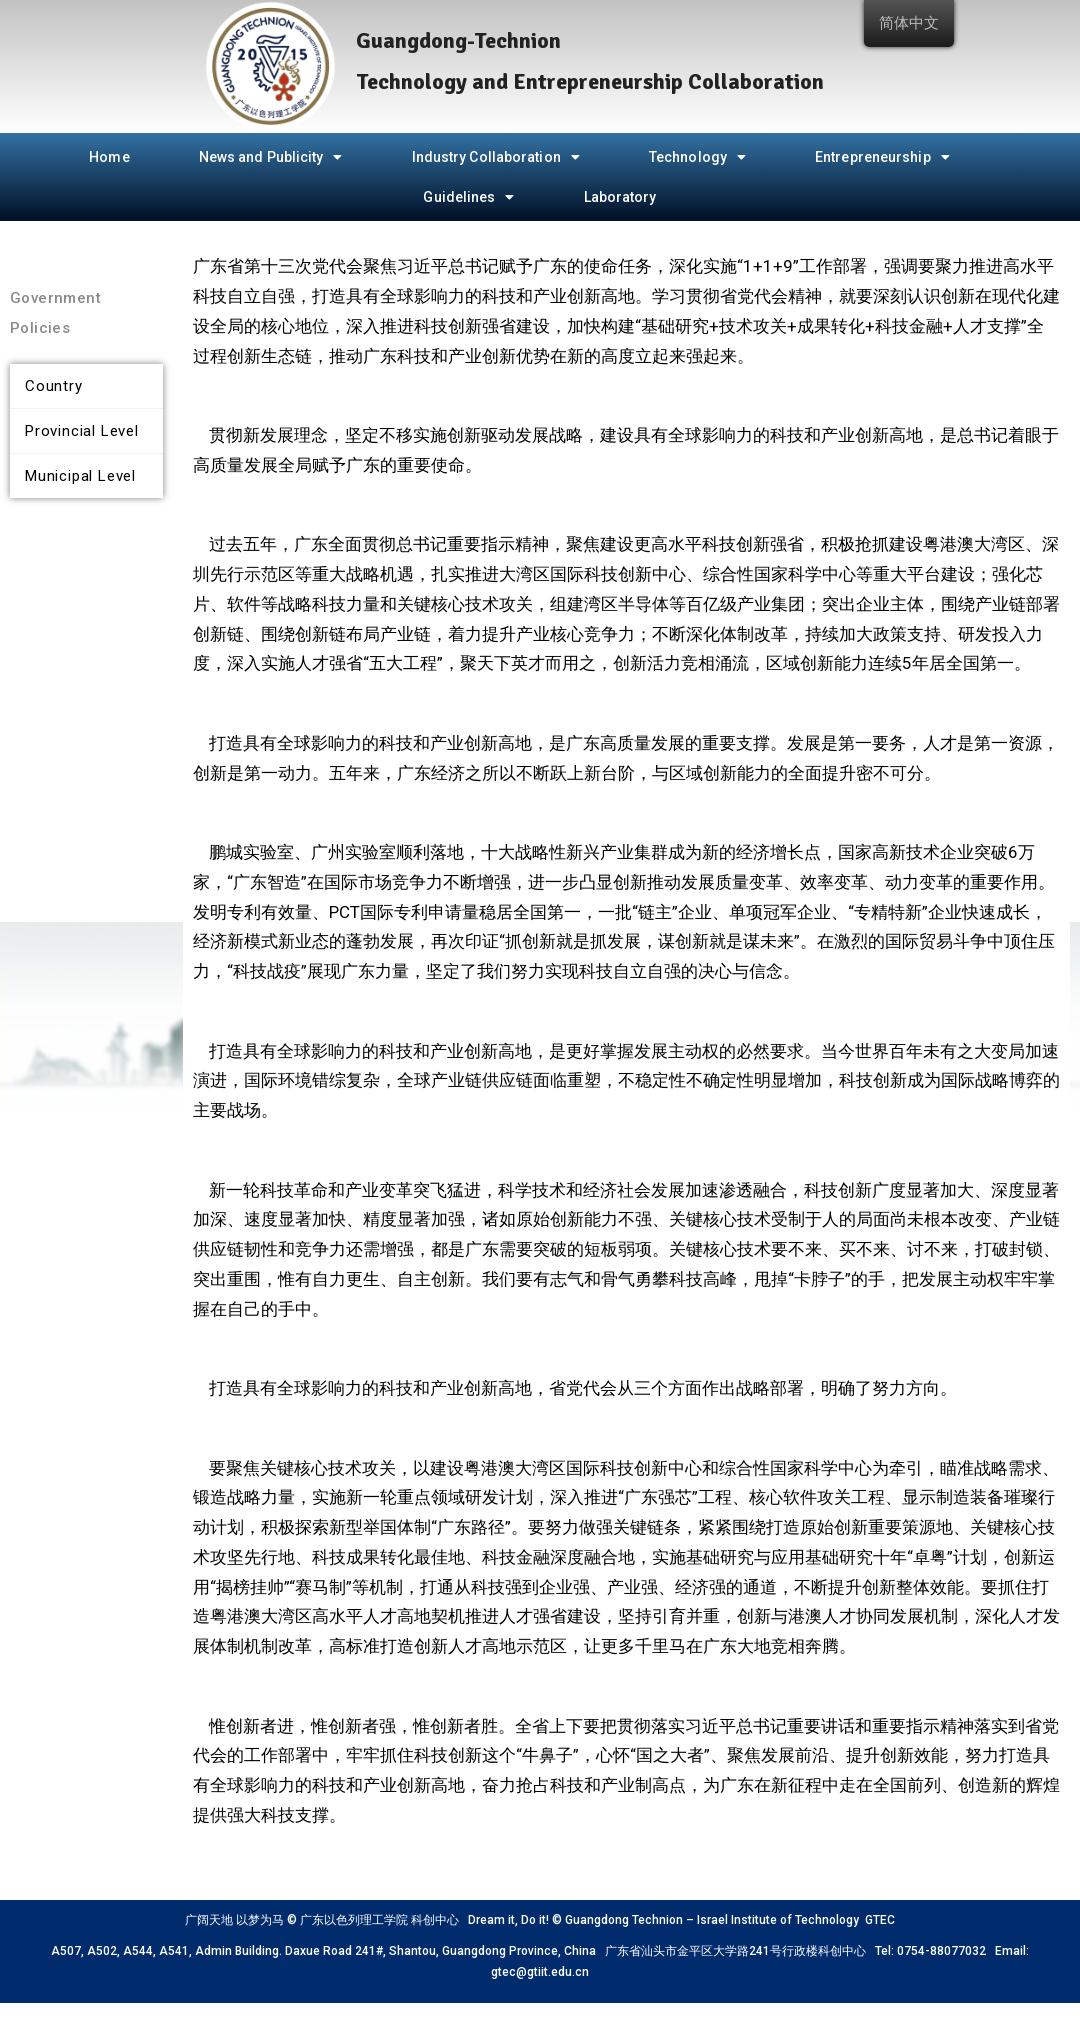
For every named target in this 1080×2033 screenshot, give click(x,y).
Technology (697, 157)
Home (109, 157)
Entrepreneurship (882, 157)
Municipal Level (80, 476)
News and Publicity (271, 157)
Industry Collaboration (496, 157)
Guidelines (468, 197)
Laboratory (620, 197)
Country (54, 386)
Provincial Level (82, 431)
